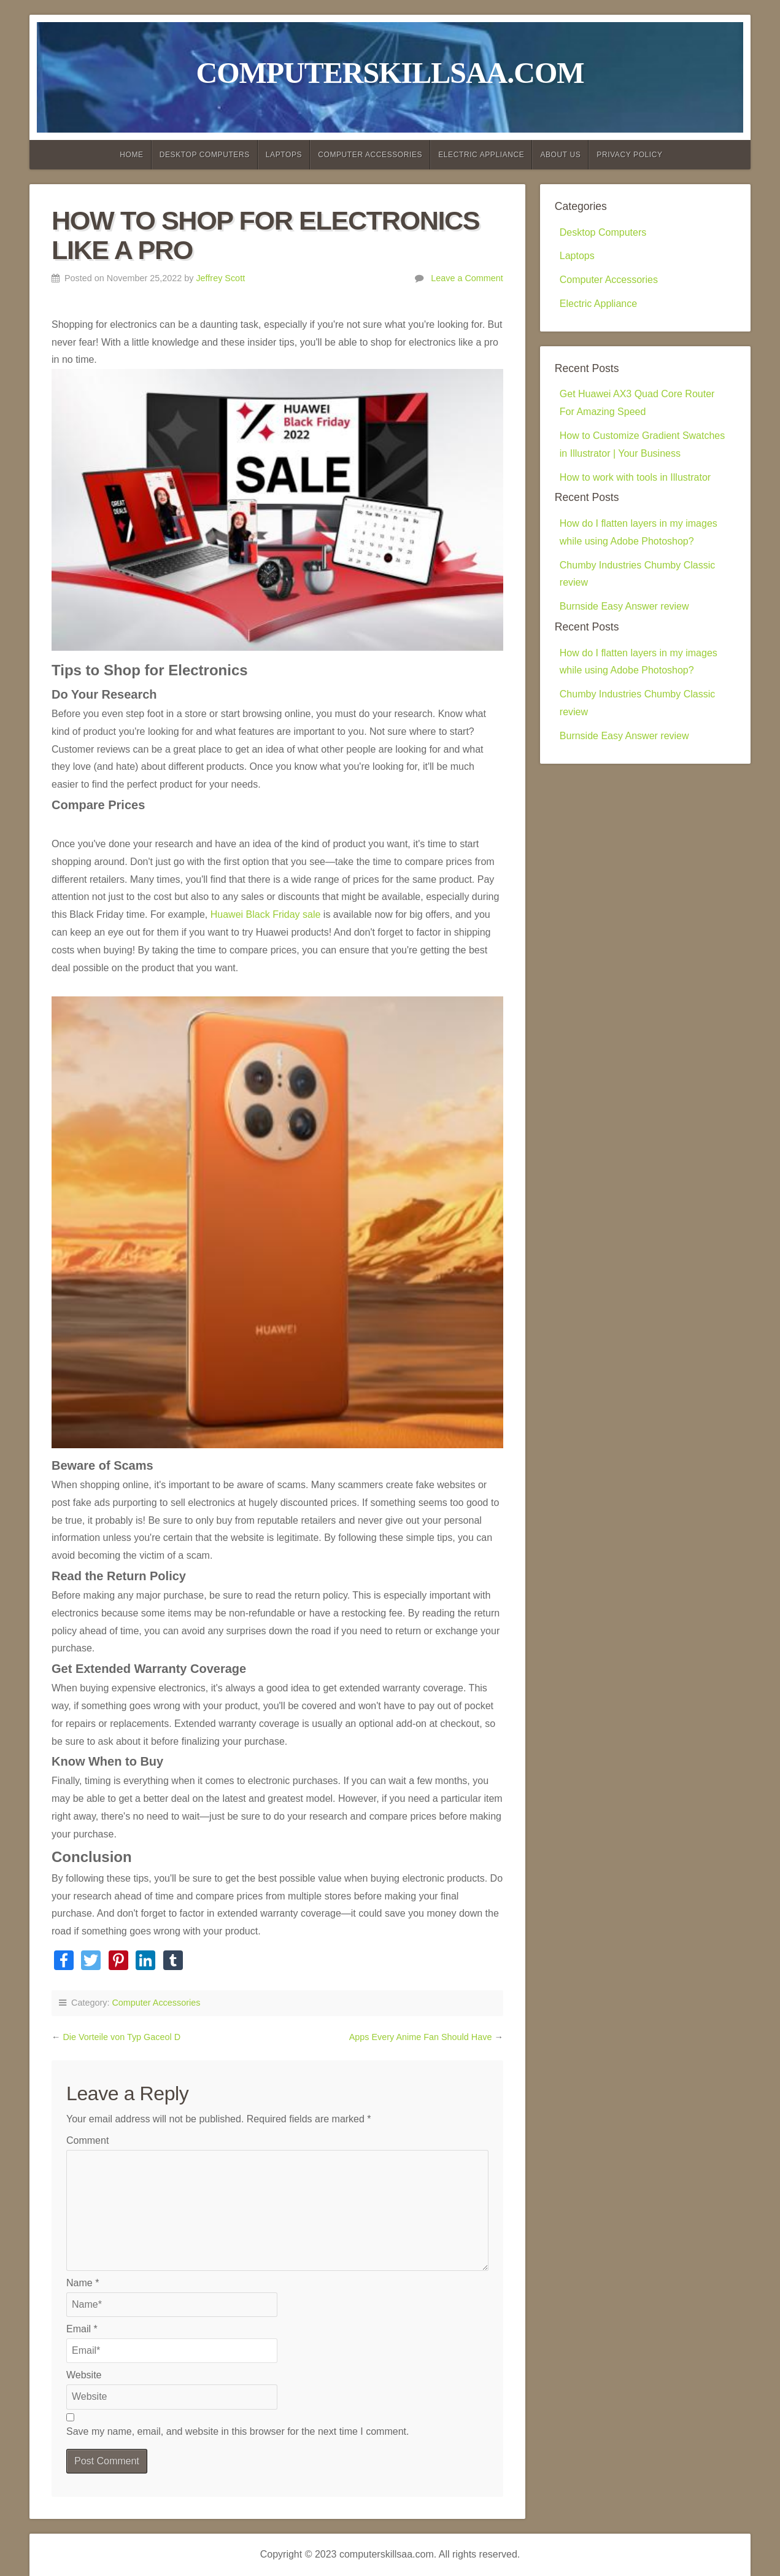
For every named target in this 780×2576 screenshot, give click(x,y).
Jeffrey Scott (220, 278)
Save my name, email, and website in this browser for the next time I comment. (237, 2431)
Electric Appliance (481, 154)
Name (82, 2283)
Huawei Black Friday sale (265, 914)
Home (131, 154)
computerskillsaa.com (390, 72)
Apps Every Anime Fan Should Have (422, 2037)
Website (84, 2375)
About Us (560, 154)
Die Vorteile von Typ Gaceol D (121, 2037)
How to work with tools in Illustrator (635, 477)
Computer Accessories (370, 154)
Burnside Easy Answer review (624, 606)
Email (82, 2329)
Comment (87, 2140)
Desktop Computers (205, 154)
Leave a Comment (467, 278)
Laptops (284, 154)
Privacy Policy (629, 154)
